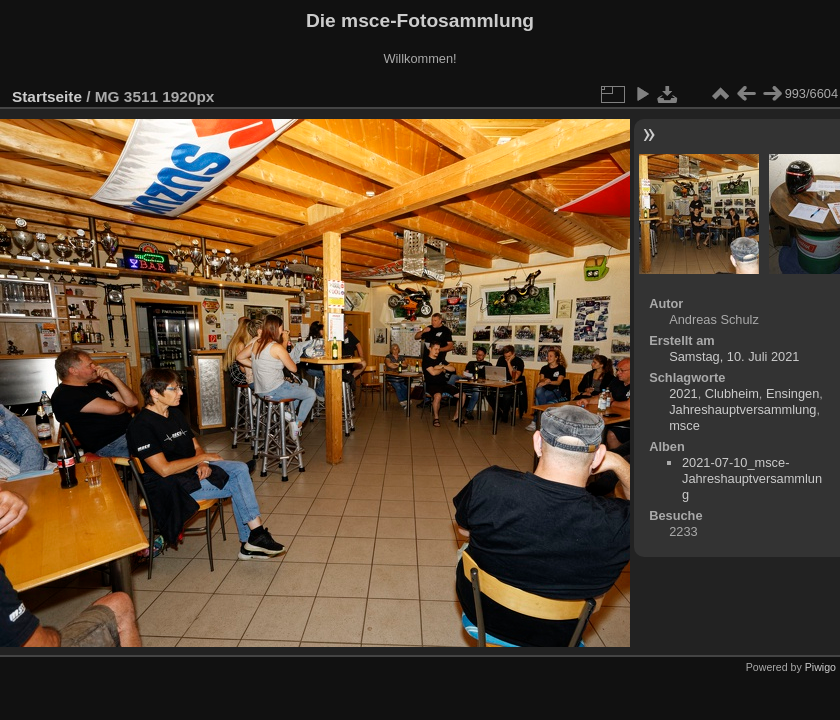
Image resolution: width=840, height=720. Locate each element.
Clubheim (732, 393)
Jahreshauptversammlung (742, 409)
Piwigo (820, 667)
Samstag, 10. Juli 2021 (734, 356)
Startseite (47, 96)
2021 (683, 393)
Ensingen (792, 393)
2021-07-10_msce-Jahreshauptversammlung (752, 478)
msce (684, 425)
